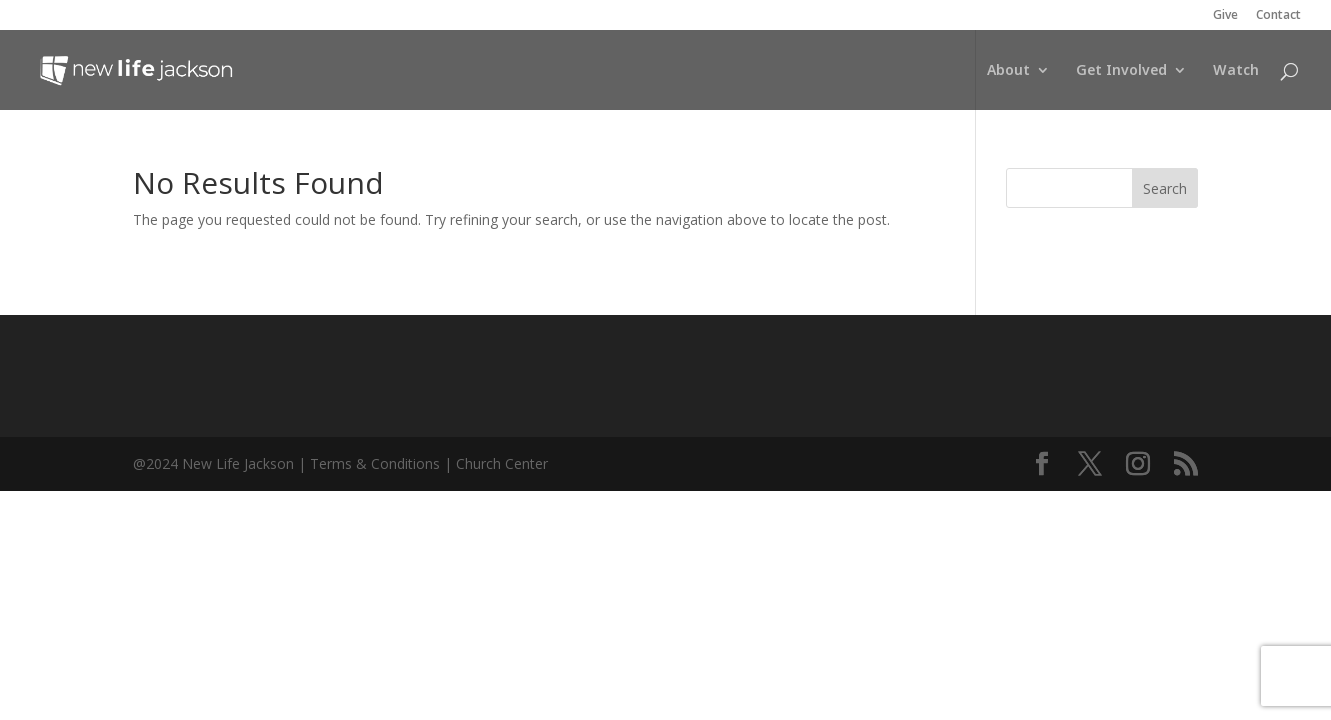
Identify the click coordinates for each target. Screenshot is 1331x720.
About (1008, 71)
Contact (1278, 16)
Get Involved (1121, 71)
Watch (1236, 71)
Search (1165, 188)
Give (1225, 16)
